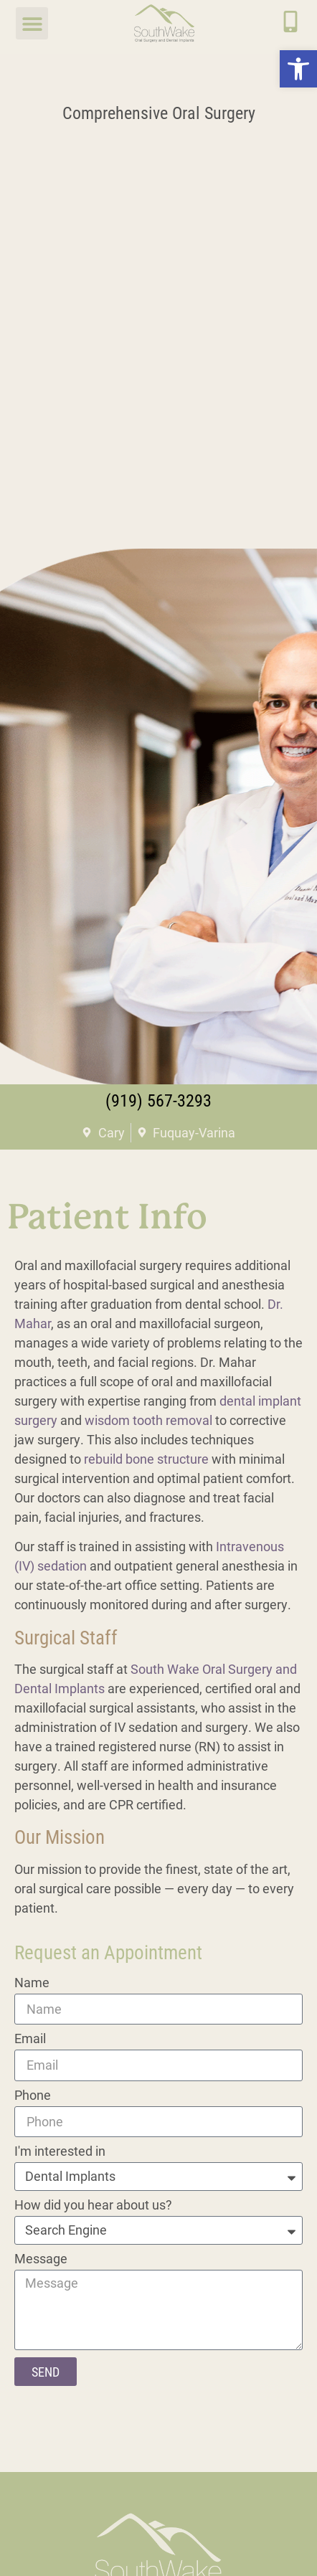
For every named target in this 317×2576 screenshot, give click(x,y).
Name (31, 1983)
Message (40, 2259)
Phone (32, 2095)
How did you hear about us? (93, 2205)
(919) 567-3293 (158, 1100)
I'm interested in (59, 2151)
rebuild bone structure (146, 1458)
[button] (298, 68)
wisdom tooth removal (148, 1420)
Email (30, 2039)
